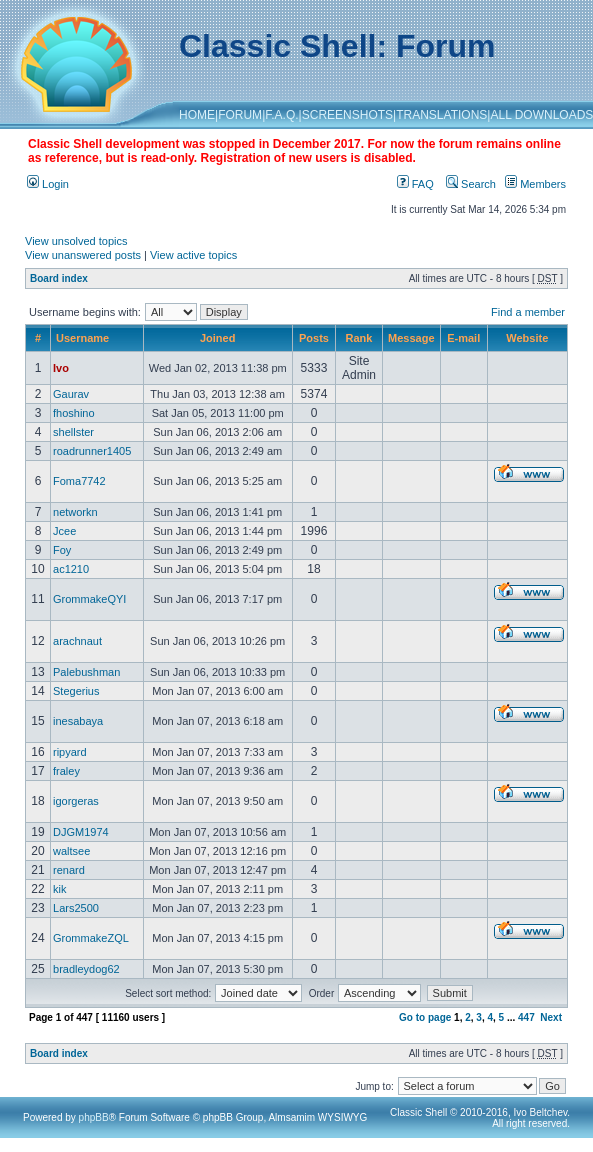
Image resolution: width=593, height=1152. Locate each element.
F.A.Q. (281, 115)
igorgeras (76, 801)
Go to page (425, 1017)
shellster (73, 432)
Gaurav (71, 394)
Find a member (528, 312)
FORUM (240, 115)
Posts (314, 338)
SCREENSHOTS (347, 115)
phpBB (94, 1117)
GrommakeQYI (89, 599)
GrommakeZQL (91, 938)
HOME (197, 115)
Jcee (64, 531)
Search (471, 184)
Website (527, 338)
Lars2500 (76, 908)
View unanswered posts (83, 255)
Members (535, 184)
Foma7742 (79, 481)
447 (526, 1017)
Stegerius (76, 691)
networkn (75, 512)
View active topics (193, 255)
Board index (59, 278)
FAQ (415, 184)
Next (551, 1017)
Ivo (61, 368)
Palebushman (86, 672)
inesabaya (78, 721)
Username (82, 338)
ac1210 (71, 569)
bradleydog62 (86, 969)
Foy (62, 550)
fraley (66, 771)
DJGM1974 (81, 832)
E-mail (463, 338)
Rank (359, 338)
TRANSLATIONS (441, 115)
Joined (217, 338)
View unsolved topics (76, 241)
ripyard (70, 752)
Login (48, 184)
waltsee (71, 851)
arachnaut (77, 641)
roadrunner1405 (92, 451)
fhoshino (74, 413)
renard (69, 870)
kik (59, 889)
